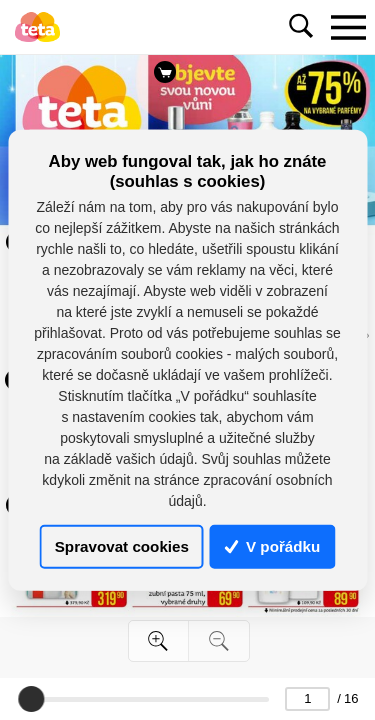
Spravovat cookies (122, 546)
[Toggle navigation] (348, 27)
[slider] (31, 699)
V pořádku (273, 546)
